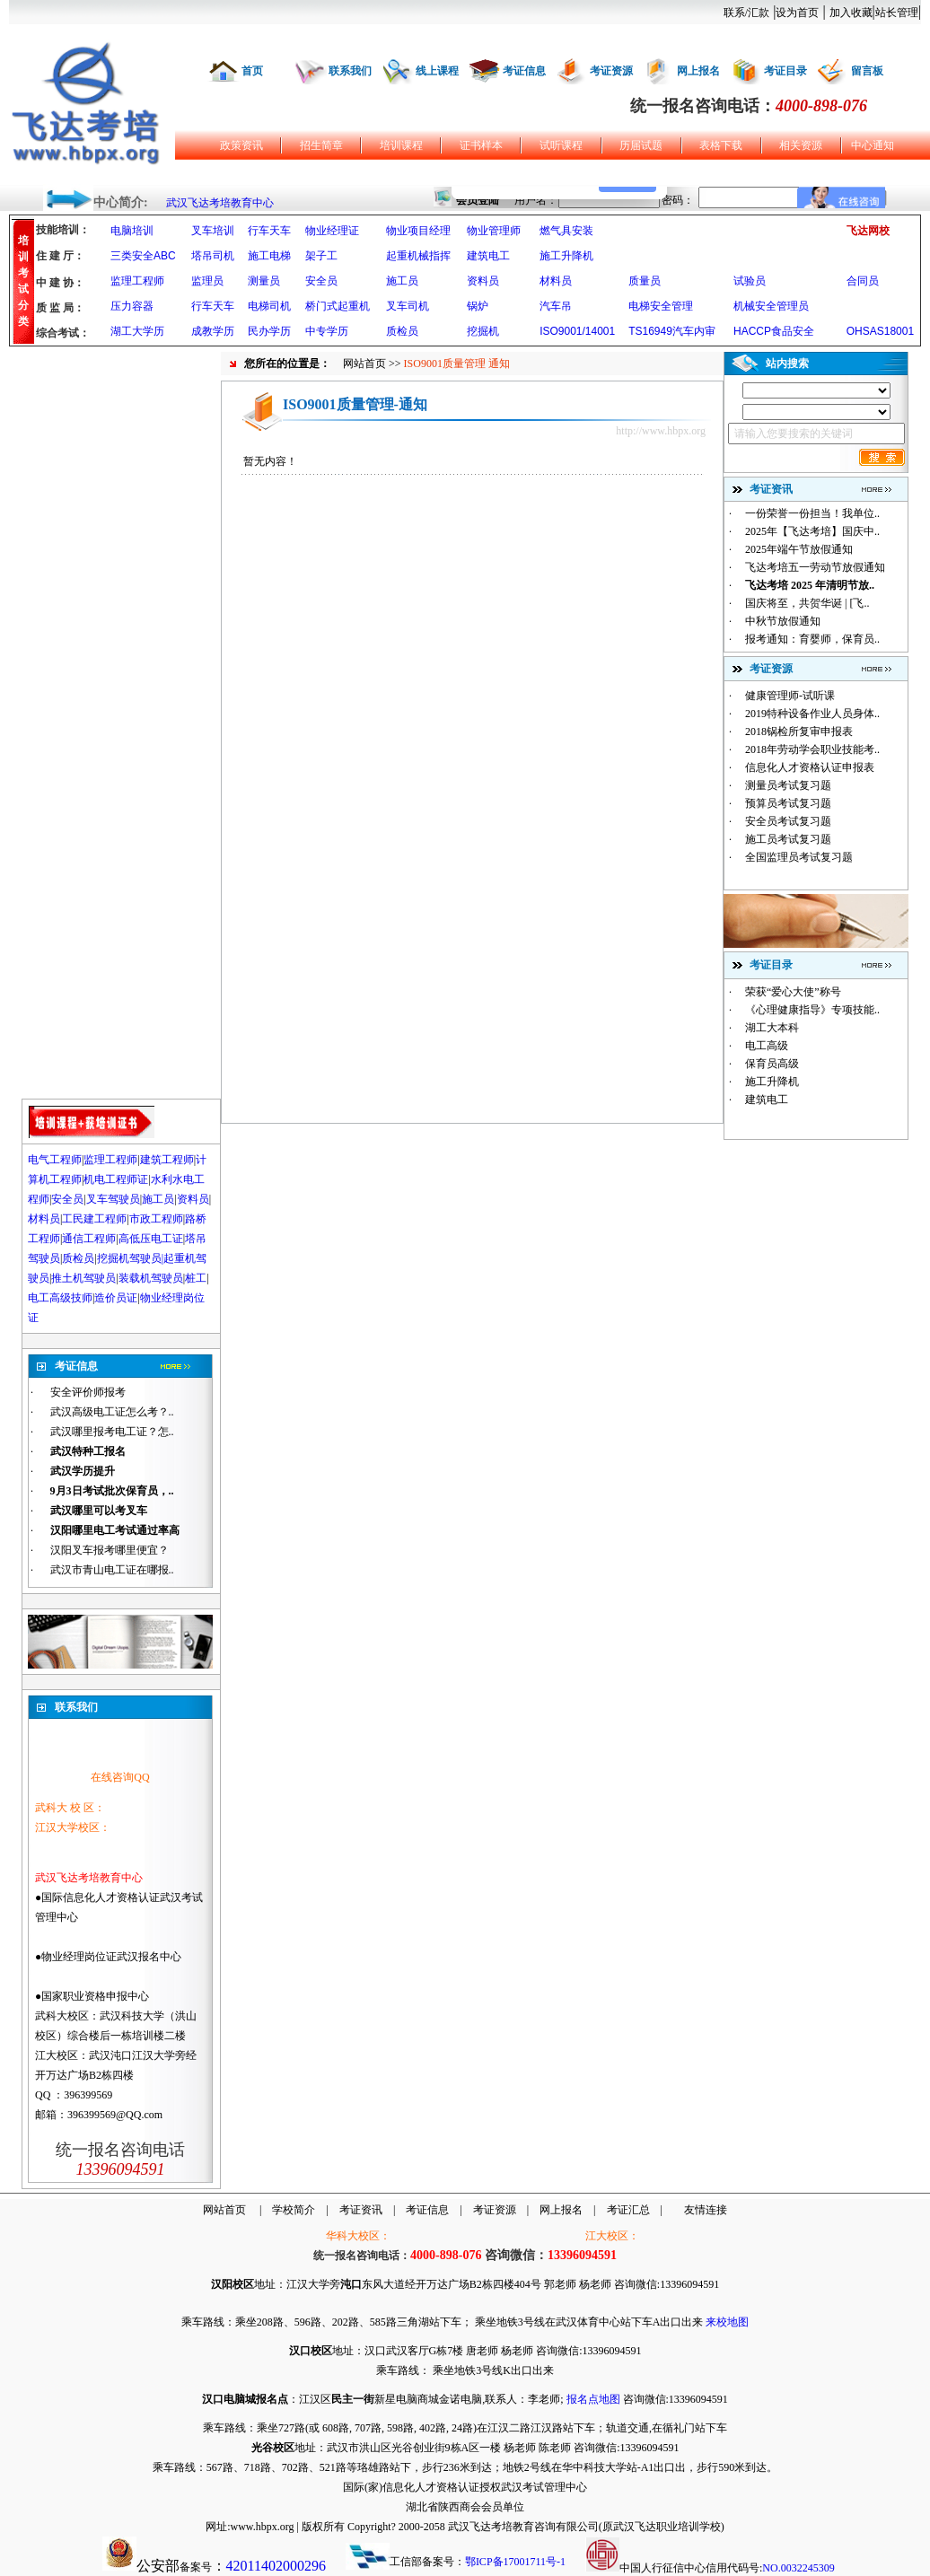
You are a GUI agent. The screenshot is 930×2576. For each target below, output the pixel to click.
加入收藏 (851, 12)
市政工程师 (156, 1219)
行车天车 (269, 230)
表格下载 (720, 145)
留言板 (867, 71)
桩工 (195, 1278)
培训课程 (401, 145)
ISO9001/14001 (577, 331)
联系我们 (350, 71)
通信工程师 (89, 1238)
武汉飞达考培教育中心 (220, 203)
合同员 (863, 281)
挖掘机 (483, 331)
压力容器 (132, 306)
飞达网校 (868, 230)
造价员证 (115, 1298)
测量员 (264, 281)
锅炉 (477, 306)
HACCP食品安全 (773, 331)
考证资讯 (360, 2210)
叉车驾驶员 (113, 1199)
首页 (252, 71)
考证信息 (524, 71)
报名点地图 (593, 2399)
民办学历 (269, 331)
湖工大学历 (137, 331)
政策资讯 (241, 145)
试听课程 (561, 145)
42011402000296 (276, 2565)
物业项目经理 (418, 230)
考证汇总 (628, 2210)
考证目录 (785, 71)
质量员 (644, 281)
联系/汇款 (746, 12)
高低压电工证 (150, 1238)
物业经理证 (332, 230)
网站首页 (364, 363)
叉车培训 (212, 230)
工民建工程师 (94, 1219)
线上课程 (437, 71)
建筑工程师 (167, 1159)
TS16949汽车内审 (671, 331)
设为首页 (797, 12)
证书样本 (481, 145)
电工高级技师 (60, 1298)
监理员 (207, 281)
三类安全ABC (143, 256)
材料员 (556, 281)
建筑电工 (488, 256)
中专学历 (326, 331)
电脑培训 (132, 230)
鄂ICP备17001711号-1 (515, 2561)
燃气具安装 (566, 230)
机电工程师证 (115, 1179)
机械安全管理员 (771, 306)
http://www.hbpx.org (661, 431)
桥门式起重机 (337, 306)
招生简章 (321, 145)
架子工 (321, 256)
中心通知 (872, 145)
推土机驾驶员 (83, 1278)
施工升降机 (566, 256)
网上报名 (698, 71)
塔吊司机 (212, 256)
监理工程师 (137, 281)
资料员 (483, 281)
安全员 (321, 281)
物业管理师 (494, 230)
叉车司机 (407, 306)
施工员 (402, 281)
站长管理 (896, 12)
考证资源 (611, 71)
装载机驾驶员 (150, 1278)
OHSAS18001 (880, 331)
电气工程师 (55, 1159)
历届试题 (640, 145)
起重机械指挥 (418, 256)
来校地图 (727, 2322)
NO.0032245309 (798, 2568)
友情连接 (705, 2210)
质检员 (402, 331)
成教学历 (212, 331)
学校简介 (293, 2210)
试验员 (749, 281)
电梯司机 (269, 306)
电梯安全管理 (660, 306)
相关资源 (800, 145)
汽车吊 (556, 306)
